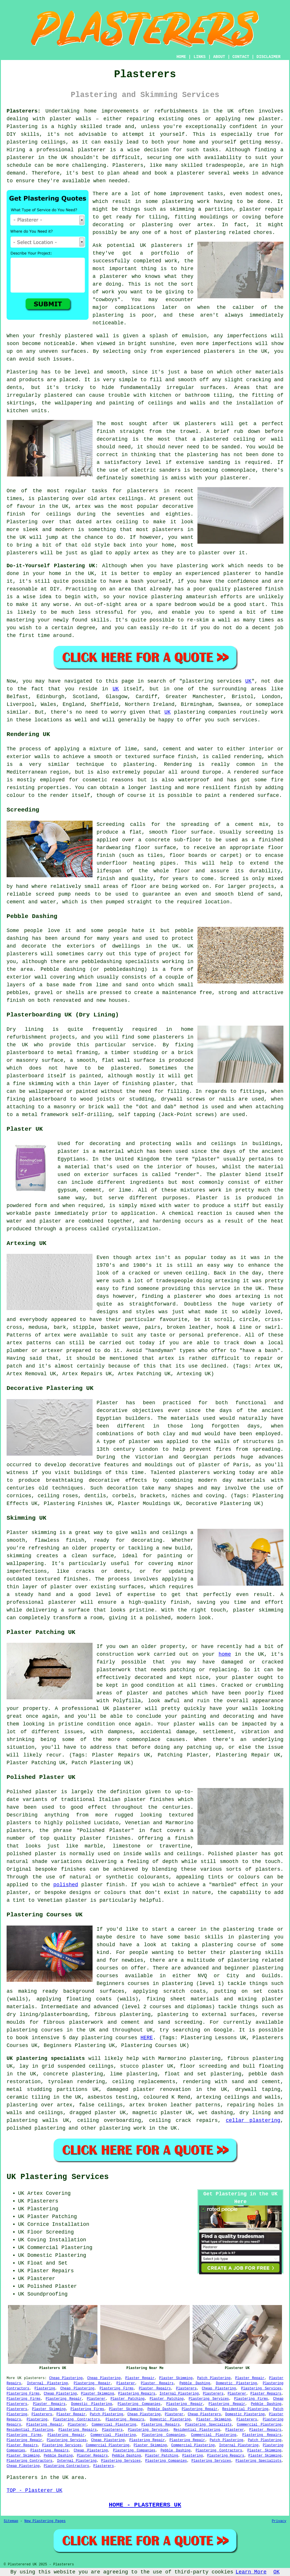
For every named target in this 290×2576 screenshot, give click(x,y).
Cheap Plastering (66, 2378)
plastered (79, 336)
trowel (189, 431)
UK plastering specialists (46, 2058)
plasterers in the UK (235, 351)
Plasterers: (24, 111)
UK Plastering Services (58, 2177)
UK (248, 681)
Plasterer (125, 2383)
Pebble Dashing (194, 2383)
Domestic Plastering (236, 2383)
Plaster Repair (139, 2378)
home (225, 1654)
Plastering (44, 2389)
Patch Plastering (214, 2378)
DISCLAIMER (268, 57)
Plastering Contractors (76, 2420)
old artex (102, 498)
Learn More (251, 2572)
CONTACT (240, 57)
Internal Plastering (47, 2383)
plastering (108, 315)
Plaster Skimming (176, 2378)
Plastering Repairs (136, 2394)
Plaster (207, 1198)
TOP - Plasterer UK (34, 2490)
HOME (181, 57)
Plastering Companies (139, 2404)
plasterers (22, 553)
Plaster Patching (128, 2399)
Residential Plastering (245, 2409)
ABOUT (219, 57)
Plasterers (186, 2389)
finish (16, 514)
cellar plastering (253, 2120)
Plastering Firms (116, 2389)
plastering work (186, 201)
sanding (219, 462)
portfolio (165, 253)
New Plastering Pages (45, 2521)
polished (65, 1885)
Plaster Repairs (157, 2383)
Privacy (279, 2521)
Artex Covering (48, 2193)
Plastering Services (261, 2389)
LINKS (199, 57)
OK (276, 2572)
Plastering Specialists (208, 2425)
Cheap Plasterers (204, 2414)
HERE (146, 2038)
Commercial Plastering (114, 2425)
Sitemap (11, 2521)
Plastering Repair (92, 2383)
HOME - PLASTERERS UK (145, 2504)
